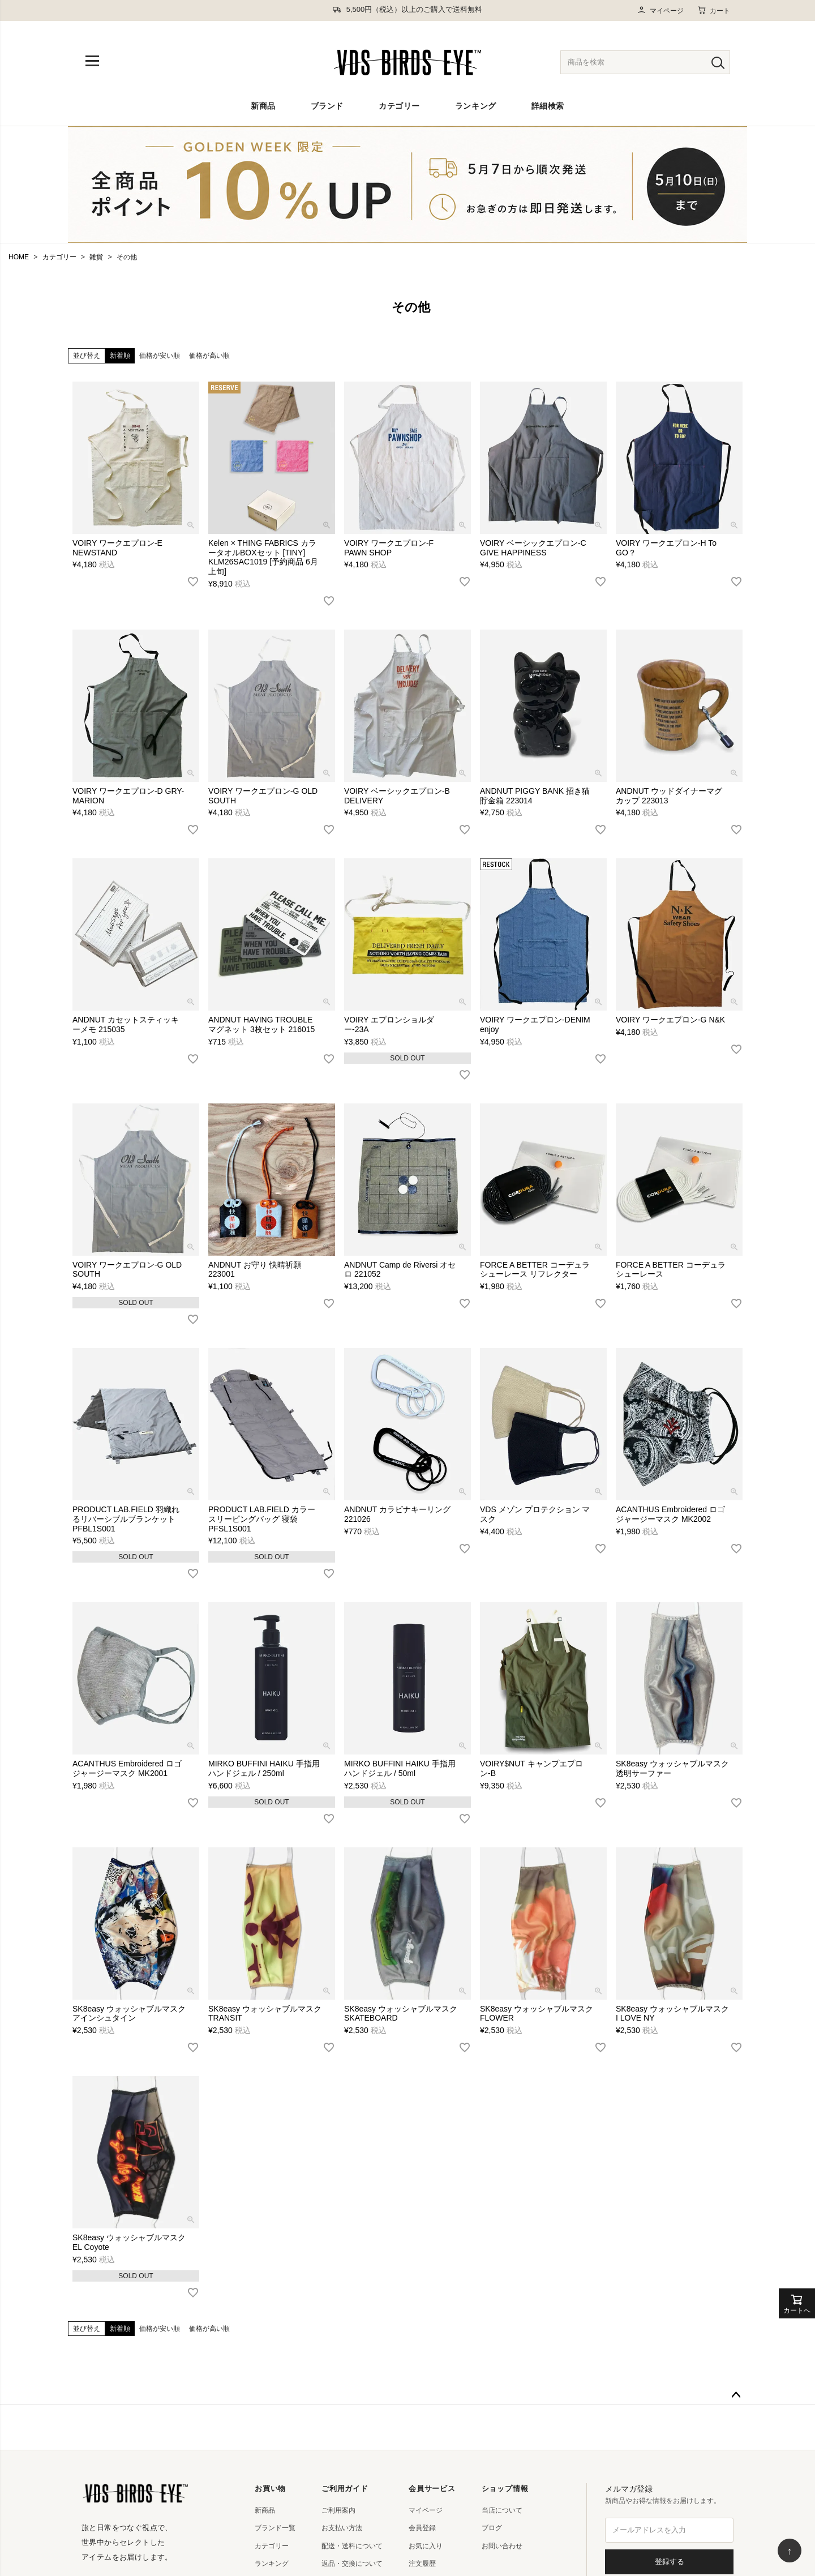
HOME (18, 257)
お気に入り (426, 2546)
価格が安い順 (159, 356)
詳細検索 (547, 105)
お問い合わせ (502, 2546)
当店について (502, 2510)
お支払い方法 (341, 2528)
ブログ (492, 2528)
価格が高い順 (209, 356)
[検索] (718, 62)
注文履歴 (422, 2564)
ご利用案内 (338, 2510)
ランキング (475, 105)
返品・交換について (352, 2564)
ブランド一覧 (275, 2528)
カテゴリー (399, 105)
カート (713, 10)
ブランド (327, 105)
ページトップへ (736, 2395)
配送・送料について (352, 2546)
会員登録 (422, 2528)
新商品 (263, 105)
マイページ (660, 10)
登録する (669, 2561)
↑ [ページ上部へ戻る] (789, 2551)
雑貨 (96, 257)
